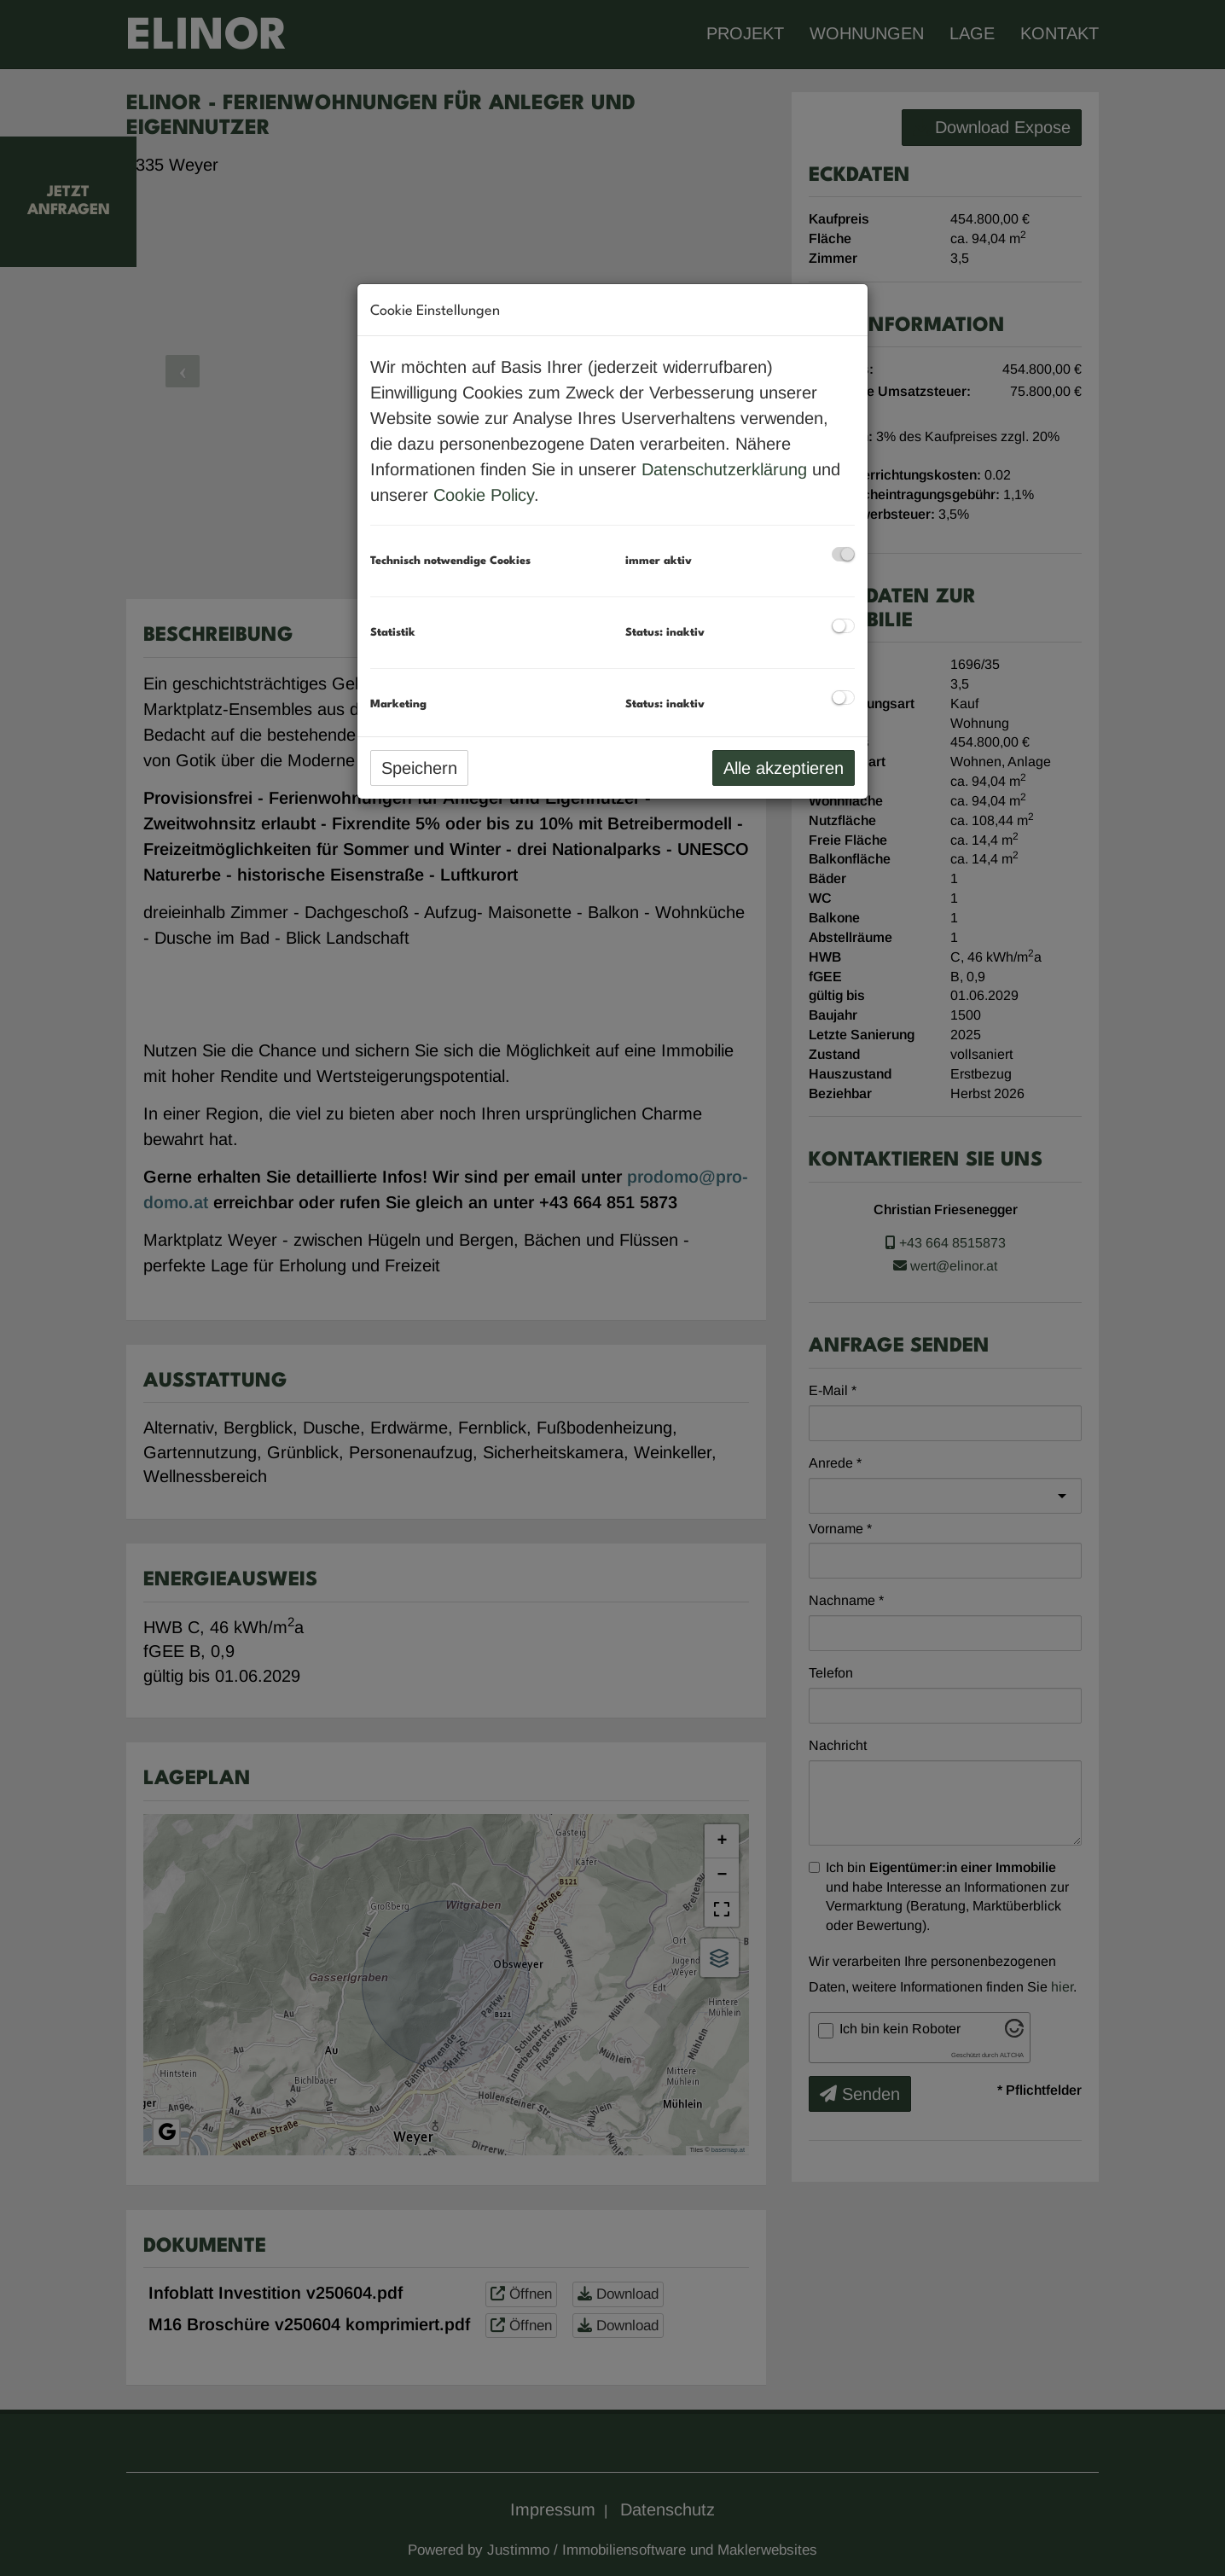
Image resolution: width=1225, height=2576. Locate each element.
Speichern (419, 768)
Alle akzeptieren (783, 768)
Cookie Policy (483, 495)
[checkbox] (843, 554)
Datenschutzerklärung (724, 469)
